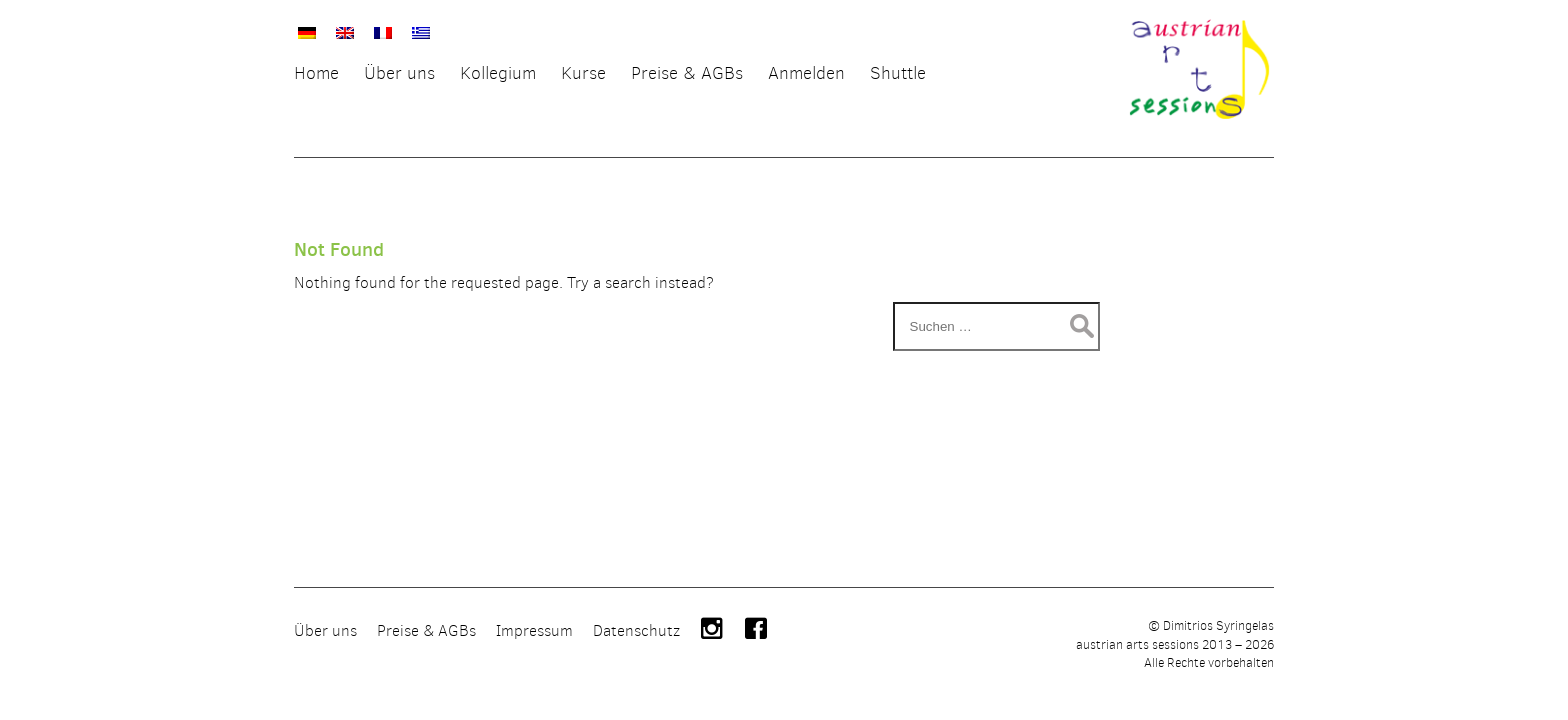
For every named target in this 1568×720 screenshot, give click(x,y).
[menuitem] (307, 30)
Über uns (325, 662)
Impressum (534, 662)
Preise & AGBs (426, 662)
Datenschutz (636, 662)
